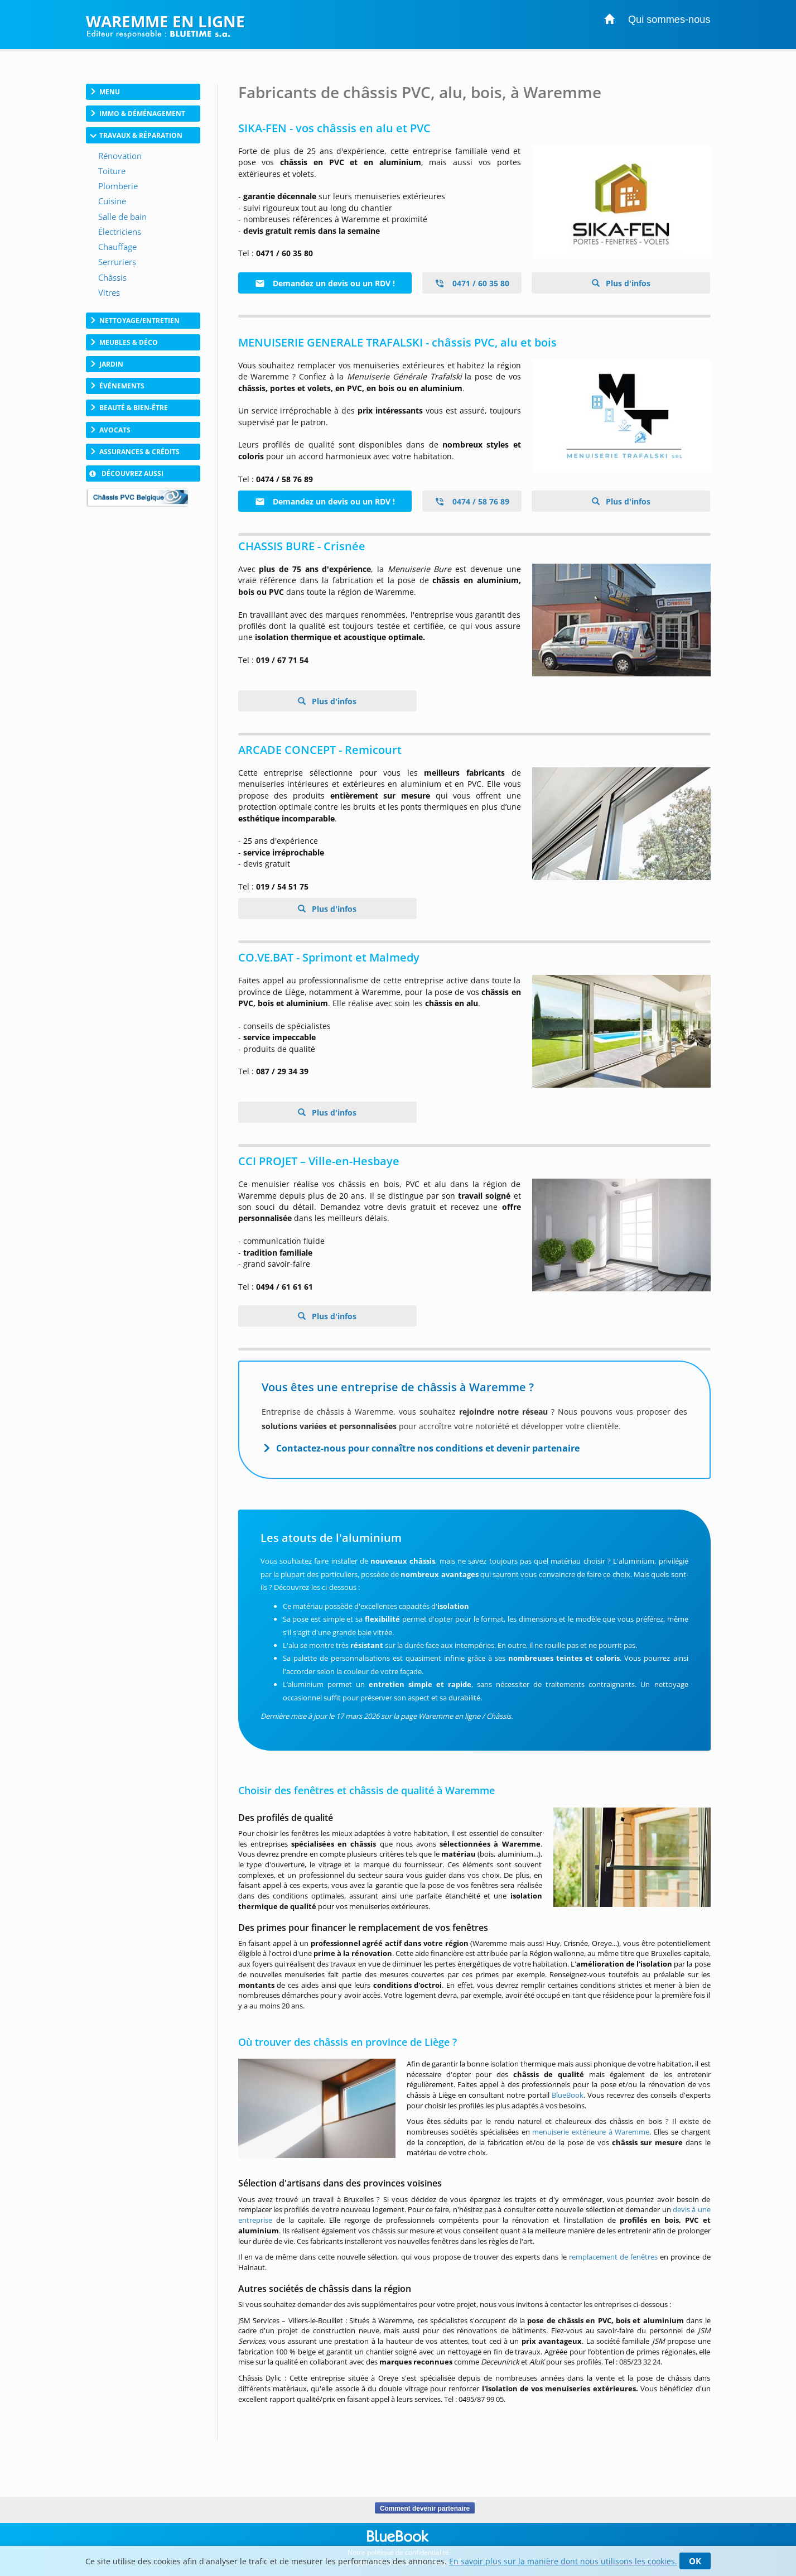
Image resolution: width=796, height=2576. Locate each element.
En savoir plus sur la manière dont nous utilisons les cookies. (563, 2561)
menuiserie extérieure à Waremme (590, 2132)
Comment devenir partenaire (424, 2508)
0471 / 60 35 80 (472, 283)
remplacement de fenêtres (613, 2257)
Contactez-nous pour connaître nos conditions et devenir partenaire (428, 1448)
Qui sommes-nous (669, 19)
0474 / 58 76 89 (472, 501)
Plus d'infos (627, 283)
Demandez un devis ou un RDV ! (325, 283)
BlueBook (567, 2095)
